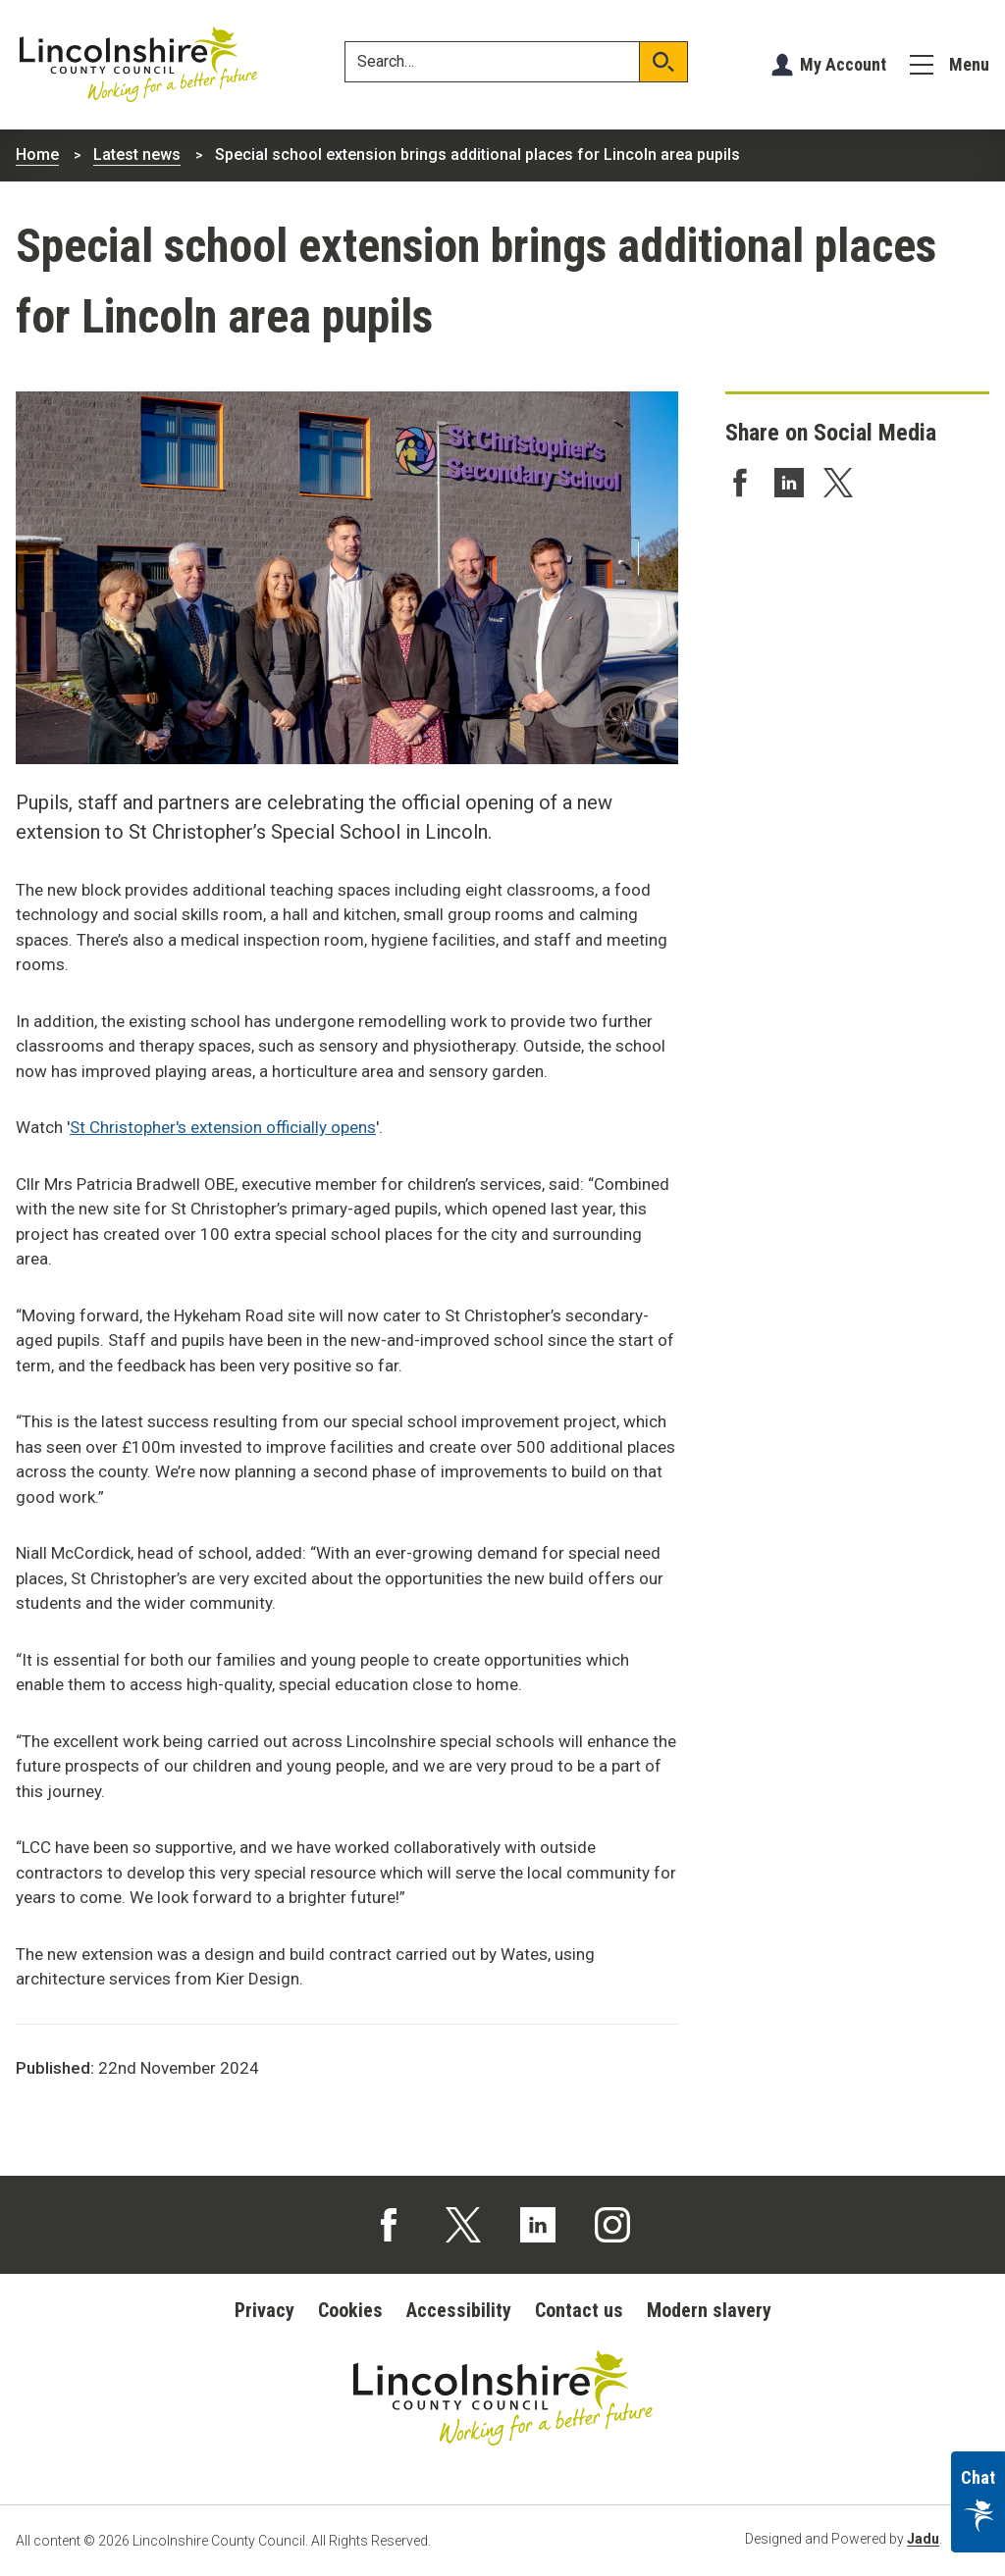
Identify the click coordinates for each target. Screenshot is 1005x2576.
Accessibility (458, 2310)
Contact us (579, 2310)
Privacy (264, 2310)
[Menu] (949, 64)
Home (37, 154)
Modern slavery (709, 2310)
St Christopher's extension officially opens (223, 1127)
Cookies (350, 2310)
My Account (843, 64)
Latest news (137, 154)
